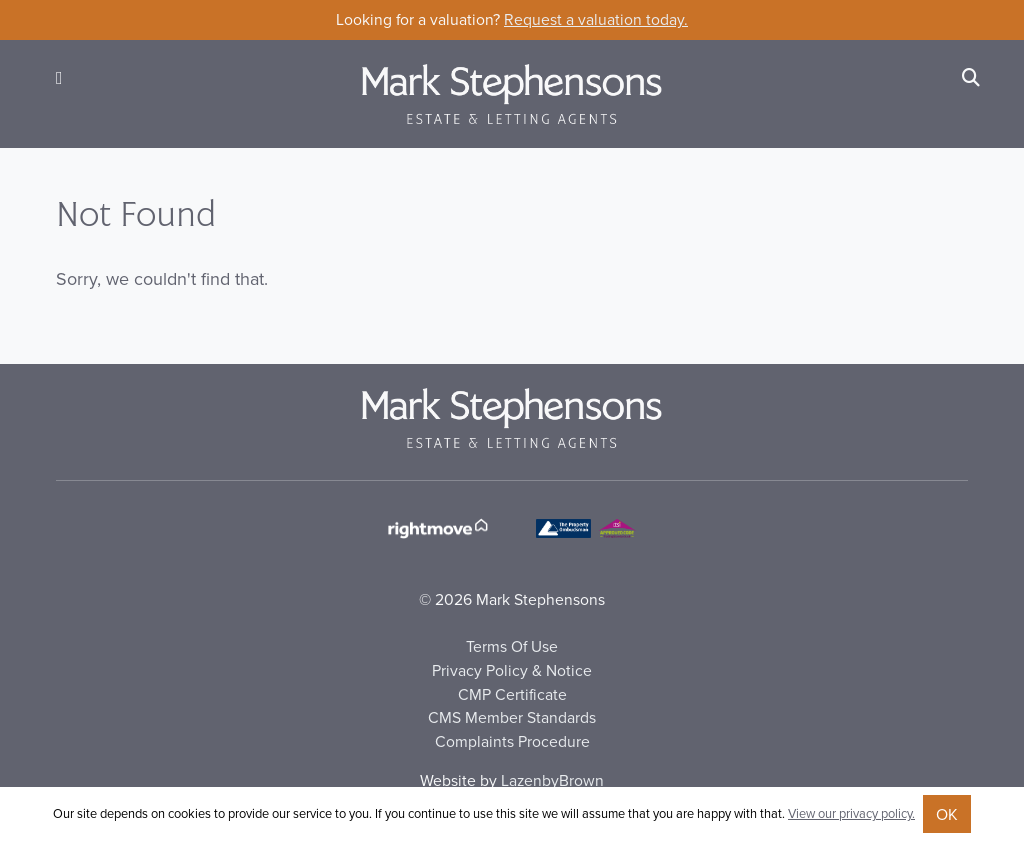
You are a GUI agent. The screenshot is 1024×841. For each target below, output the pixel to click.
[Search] (971, 77)
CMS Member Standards (512, 717)
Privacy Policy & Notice (512, 670)
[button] (59, 77)
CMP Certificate (512, 694)
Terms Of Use (512, 646)
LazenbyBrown (552, 780)
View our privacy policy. (851, 813)
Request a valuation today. (596, 19)
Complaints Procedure (512, 741)
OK (947, 814)
